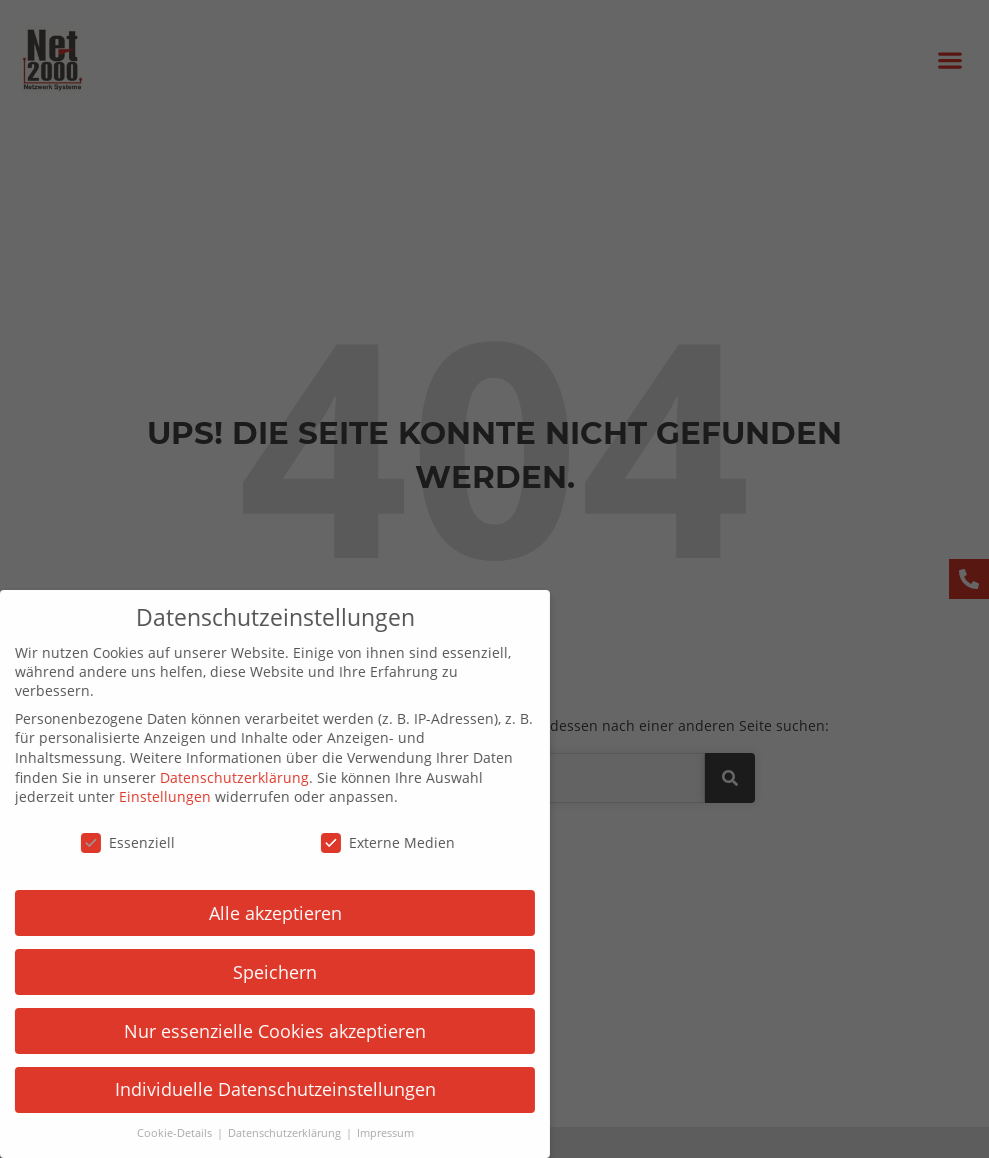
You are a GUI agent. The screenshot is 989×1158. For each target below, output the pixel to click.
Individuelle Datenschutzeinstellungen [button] (261, 1089)
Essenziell (115, 842)
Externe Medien (375, 842)
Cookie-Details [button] (162, 1133)
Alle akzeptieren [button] (261, 913)
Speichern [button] (262, 972)
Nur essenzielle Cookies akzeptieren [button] (262, 1031)
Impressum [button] (371, 1133)
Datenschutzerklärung (221, 777)
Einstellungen (152, 796)
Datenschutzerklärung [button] (272, 1133)
